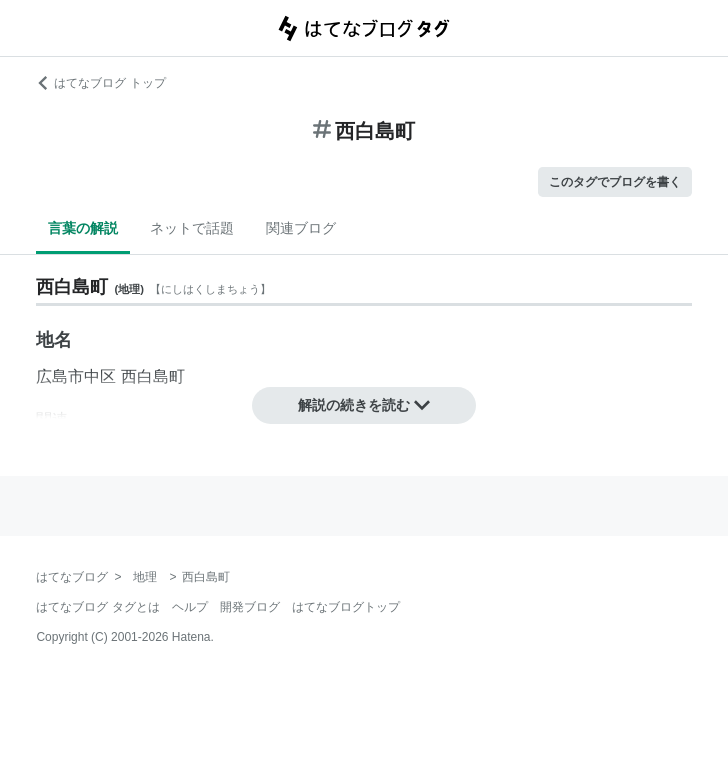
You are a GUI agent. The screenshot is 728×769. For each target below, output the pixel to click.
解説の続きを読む (364, 405)
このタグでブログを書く (615, 182)
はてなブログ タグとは (97, 607)
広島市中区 (76, 376)
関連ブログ (301, 228)
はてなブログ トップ (100, 83)
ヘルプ (190, 607)
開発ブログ (250, 607)
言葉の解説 (83, 228)
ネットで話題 (192, 228)
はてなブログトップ (346, 607)
